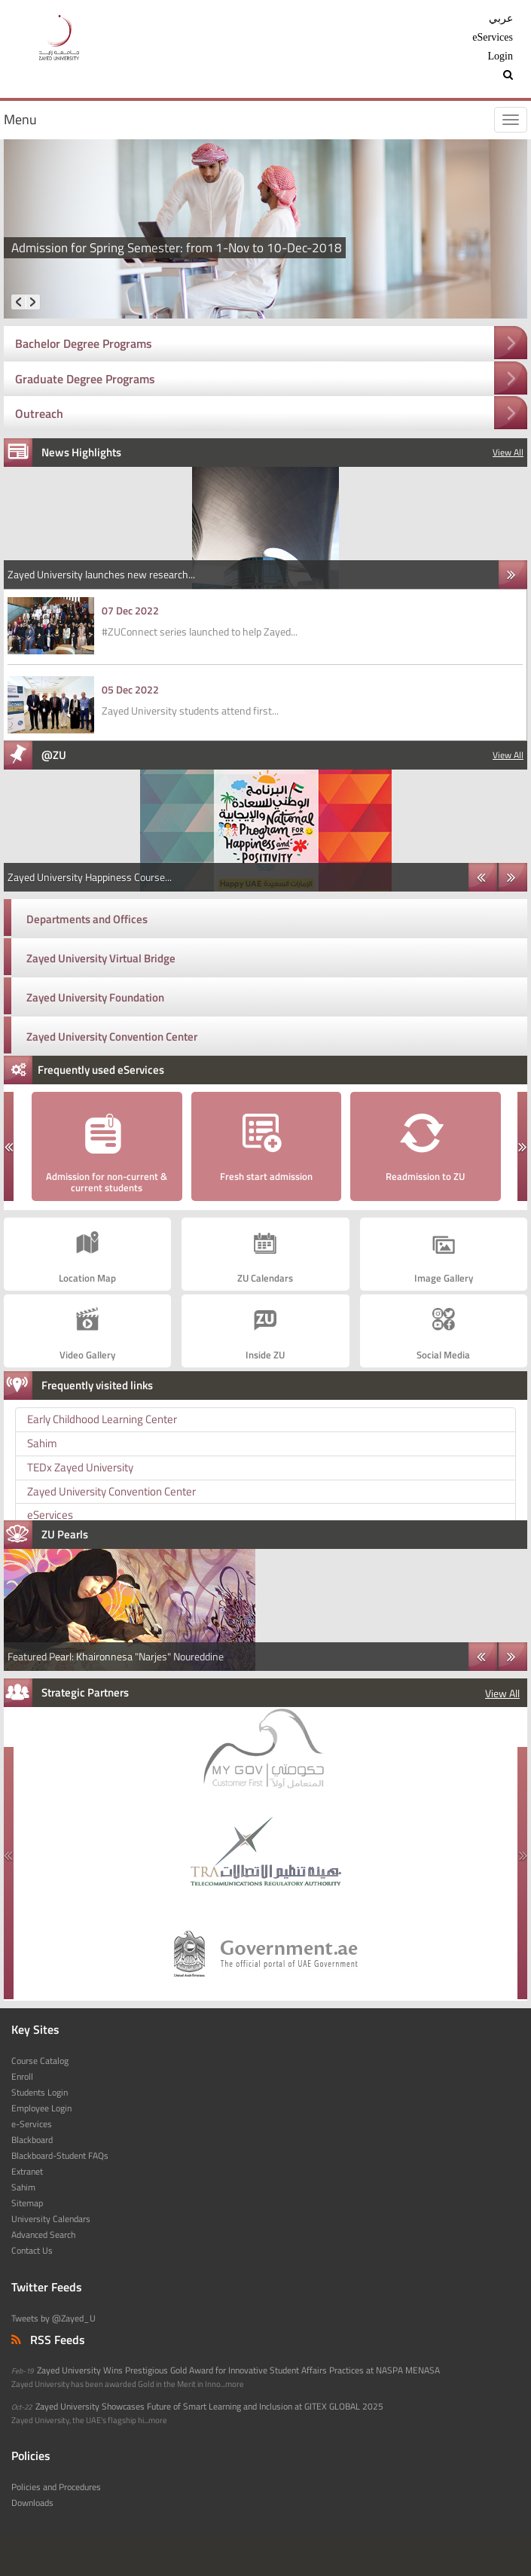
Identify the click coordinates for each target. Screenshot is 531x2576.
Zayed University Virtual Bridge (100, 958)
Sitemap (27, 2203)
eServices (492, 37)
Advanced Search (43, 2235)
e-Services (31, 2124)
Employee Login (41, 2108)
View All (508, 452)
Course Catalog (40, 2061)
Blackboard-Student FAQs (59, 2156)
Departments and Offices (87, 919)
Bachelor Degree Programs (83, 343)
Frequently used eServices (101, 1069)
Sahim (42, 1443)
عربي (501, 18)
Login (499, 56)
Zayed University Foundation (95, 997)
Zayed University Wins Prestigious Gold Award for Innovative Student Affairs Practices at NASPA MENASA (238, 2370)
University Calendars (50, 2219)
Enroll (22, 2077)
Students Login (39, 2092)
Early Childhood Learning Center (102, 1419)
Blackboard (32, 2140)
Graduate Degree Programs (85, 379)
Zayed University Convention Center (111, 1036)
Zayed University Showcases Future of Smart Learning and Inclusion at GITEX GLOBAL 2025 (209, 2406)
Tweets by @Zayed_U (53, 2318)
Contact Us (32, 2250)
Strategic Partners (85, 1692)
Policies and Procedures (56, 2487)
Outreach (39, 413)
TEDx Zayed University (80, 1467)
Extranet (27, 2171)
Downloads (32, 2503)
